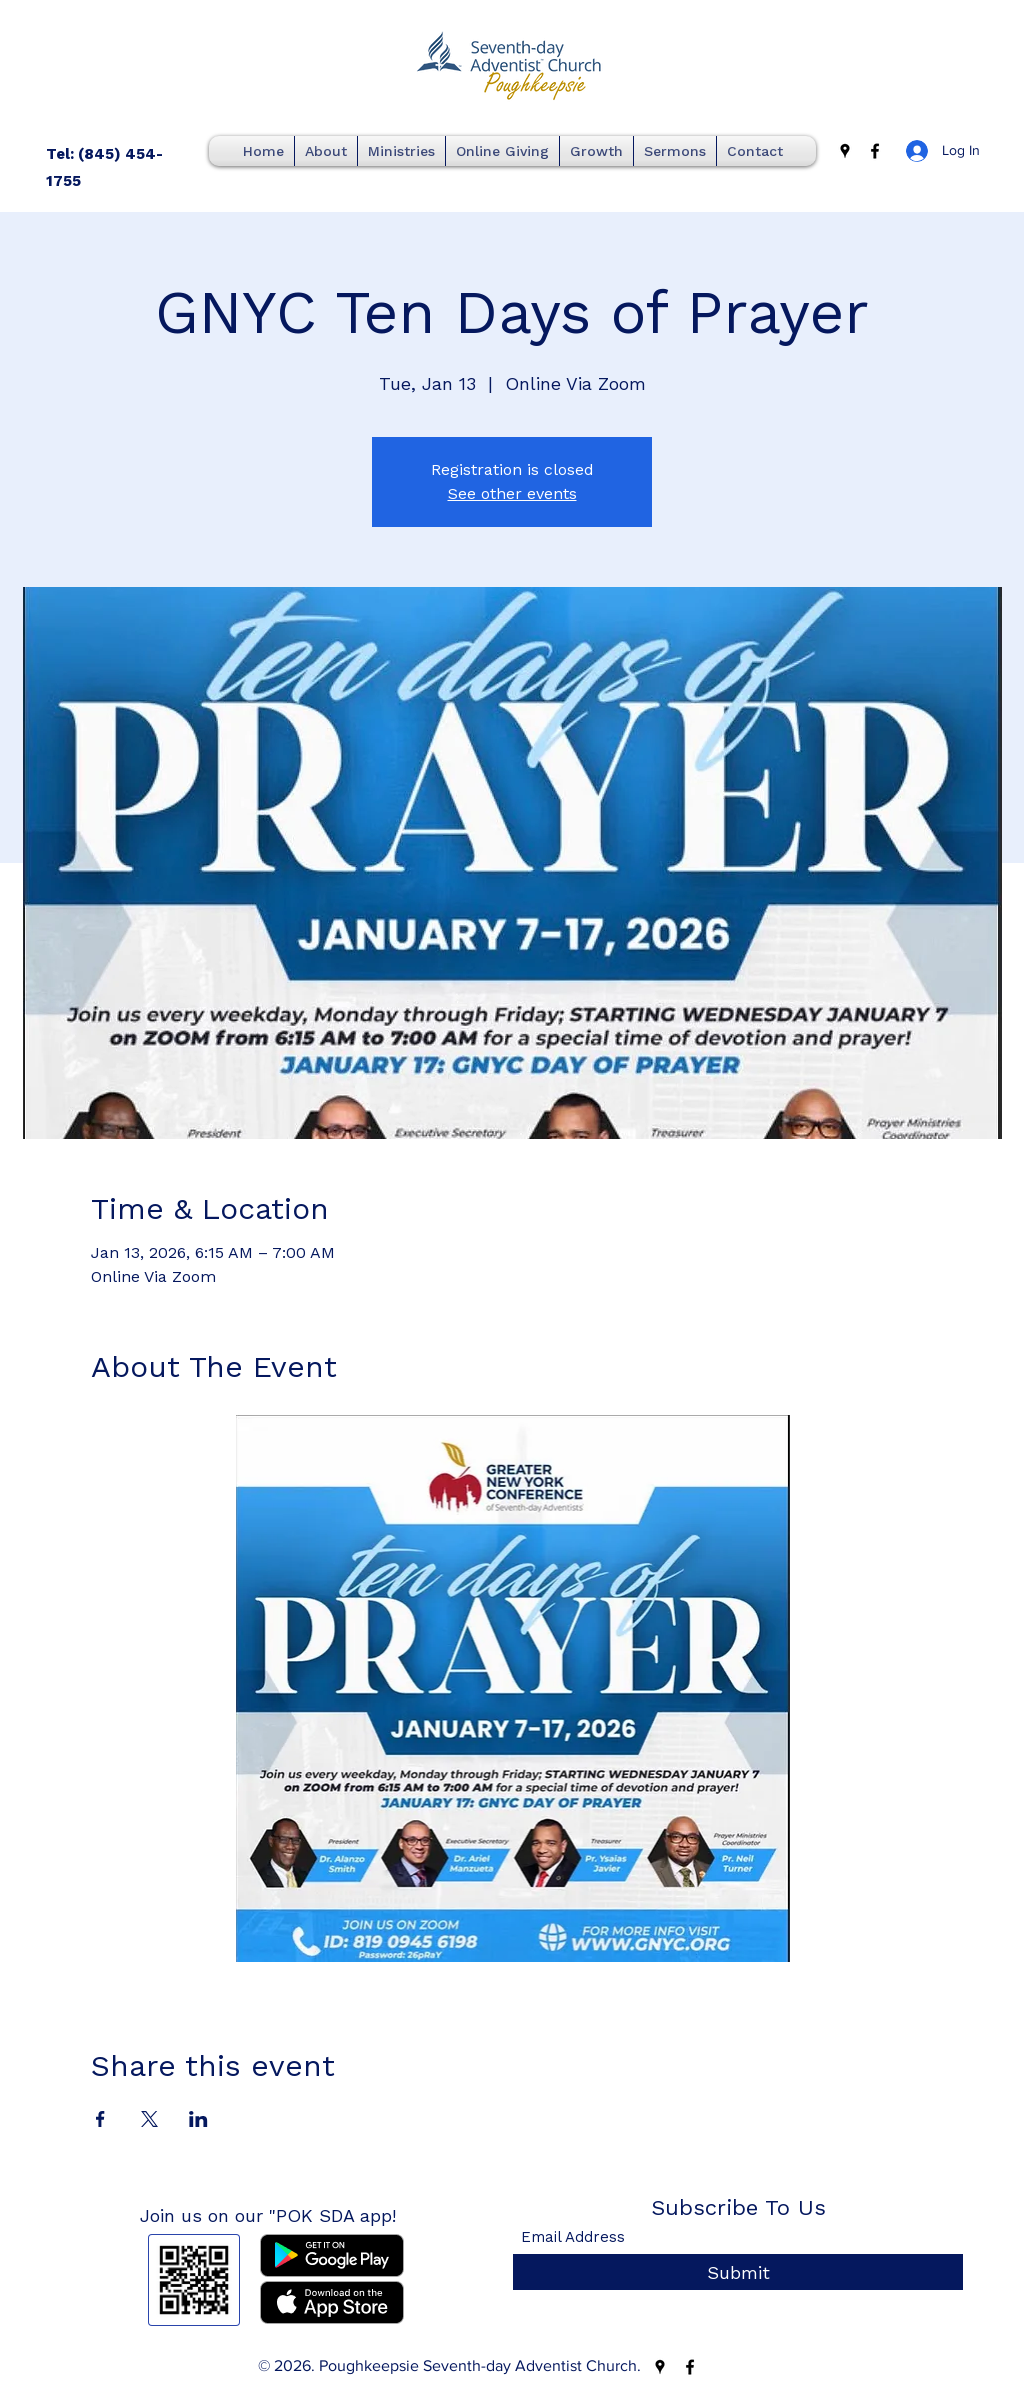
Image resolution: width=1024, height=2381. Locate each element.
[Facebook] (875, 151)
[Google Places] (845, 151)
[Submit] (738, 2272)
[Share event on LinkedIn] (198, 2119)
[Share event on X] (149, 2119)
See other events (512, 493)
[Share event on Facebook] (100, 2119)
